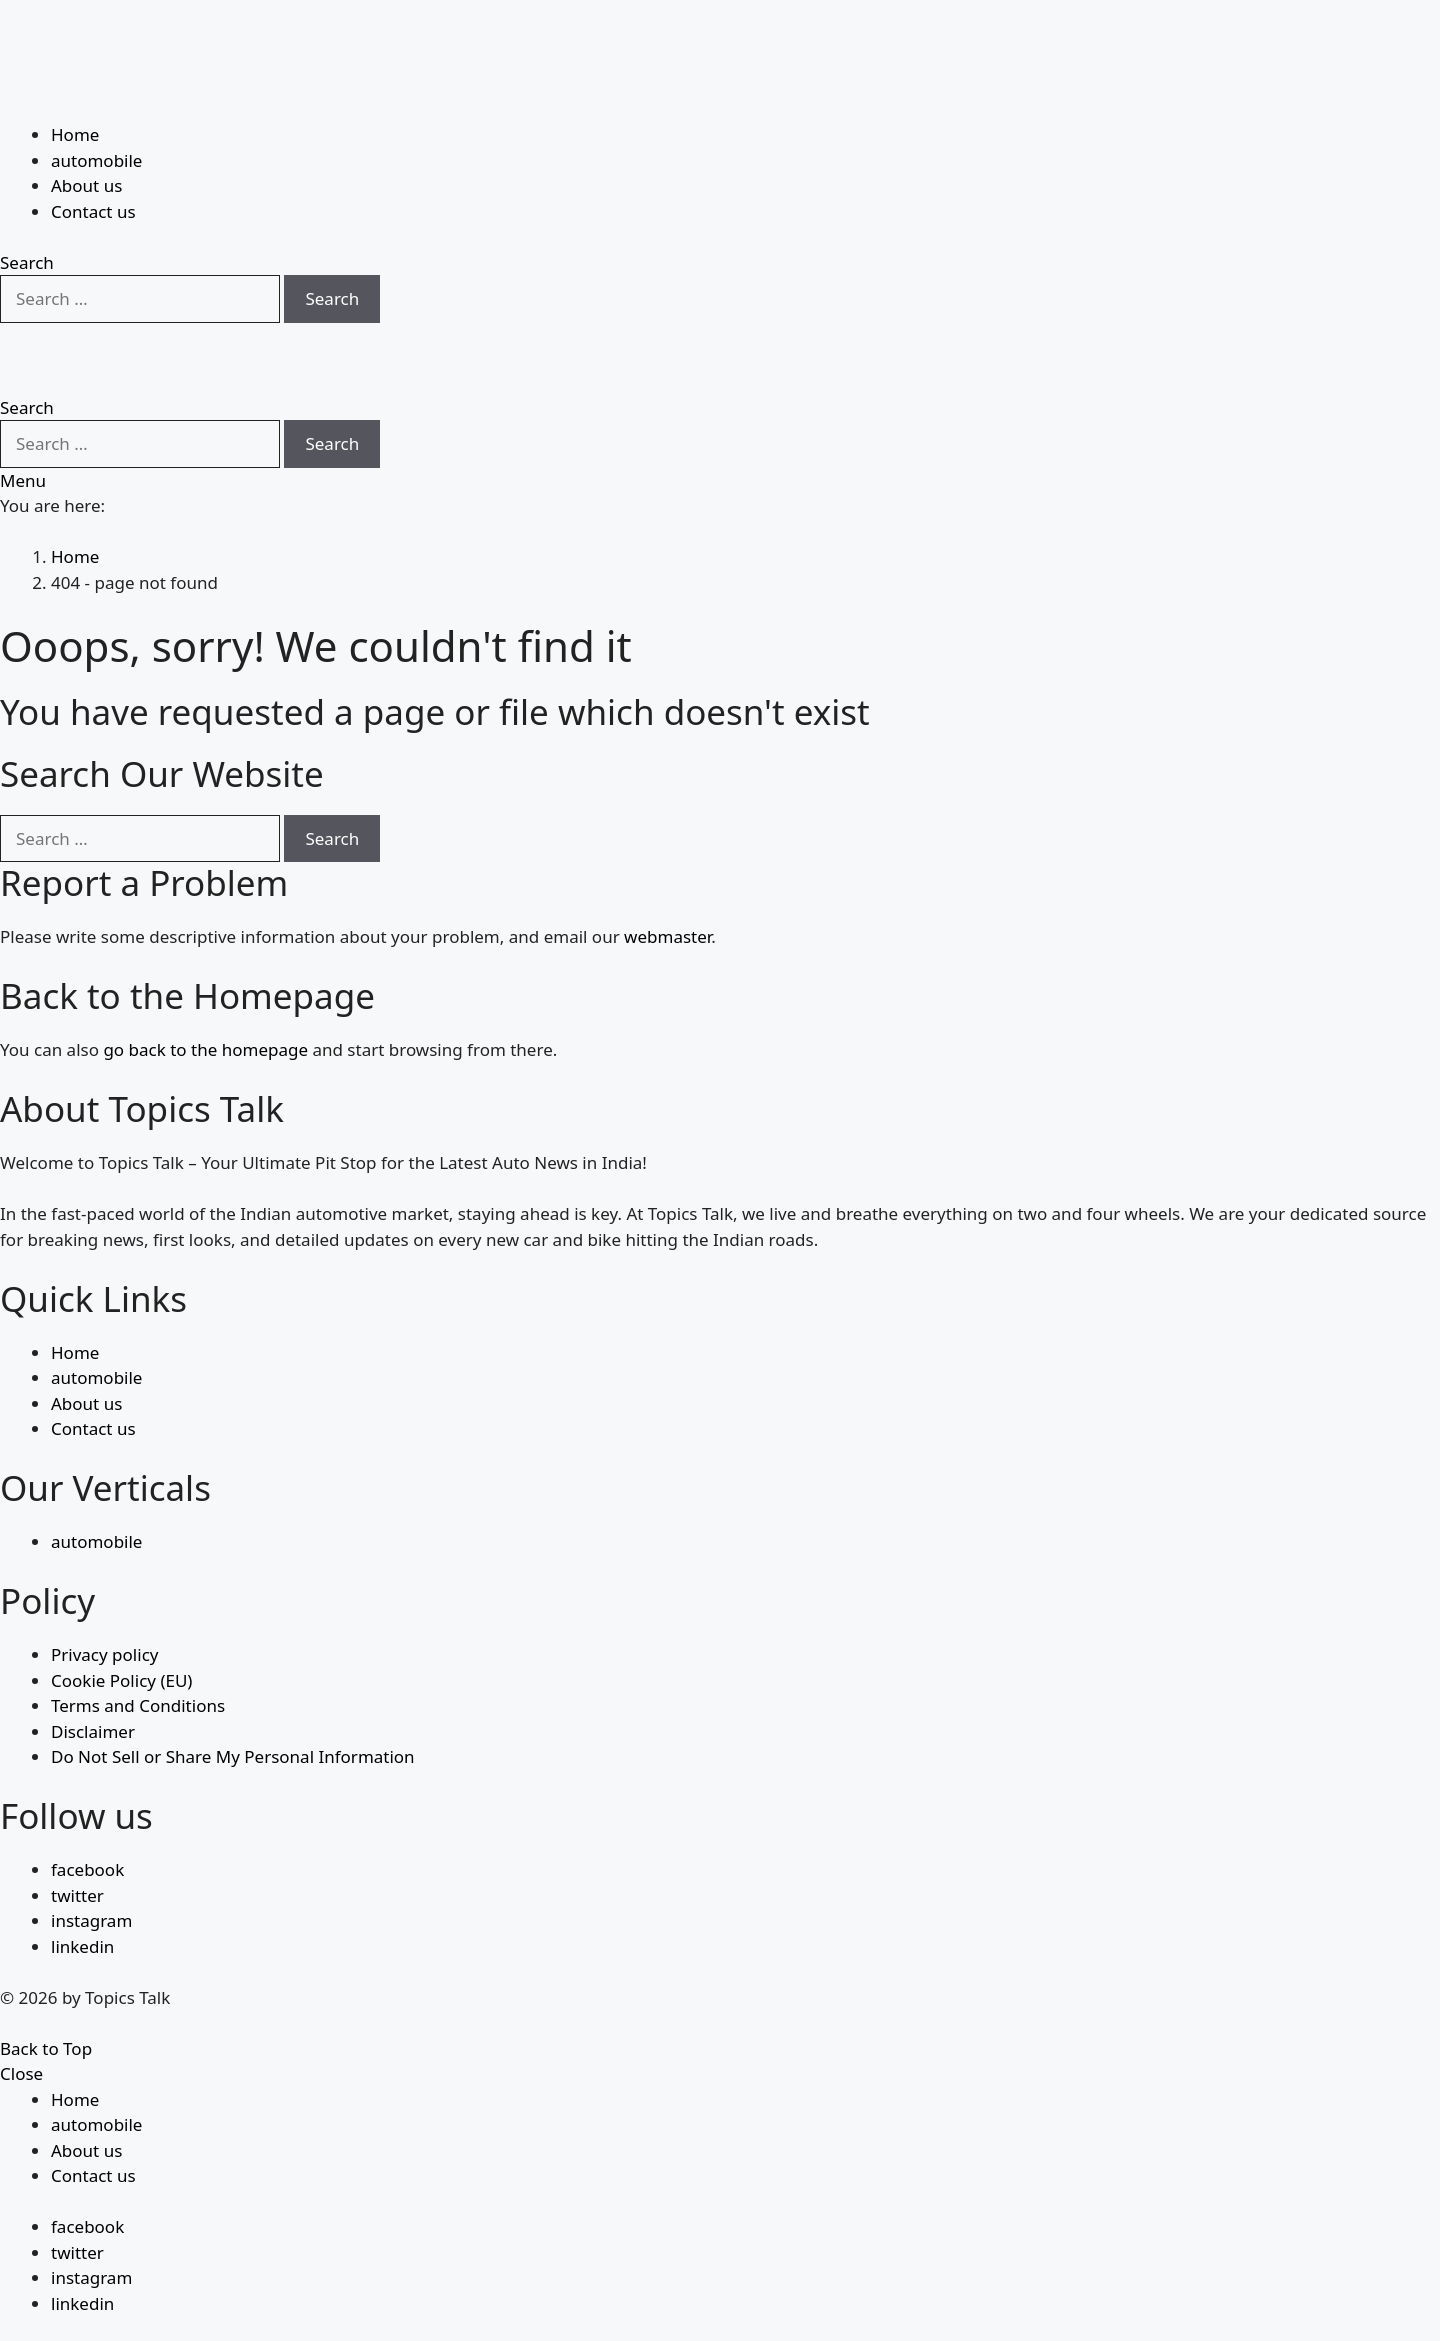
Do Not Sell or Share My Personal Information (233, 1708)
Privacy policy (104, 1606)
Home (75, 85)
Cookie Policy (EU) (121, 1631)
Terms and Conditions (138, 1657)
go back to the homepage (205, 1001)
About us (86, 136)
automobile (96, 111)
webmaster (667, 888)
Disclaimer (93, 1682)
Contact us (93, 162)
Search (332, 249)
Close (21, 2025)
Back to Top (46, 1999)
